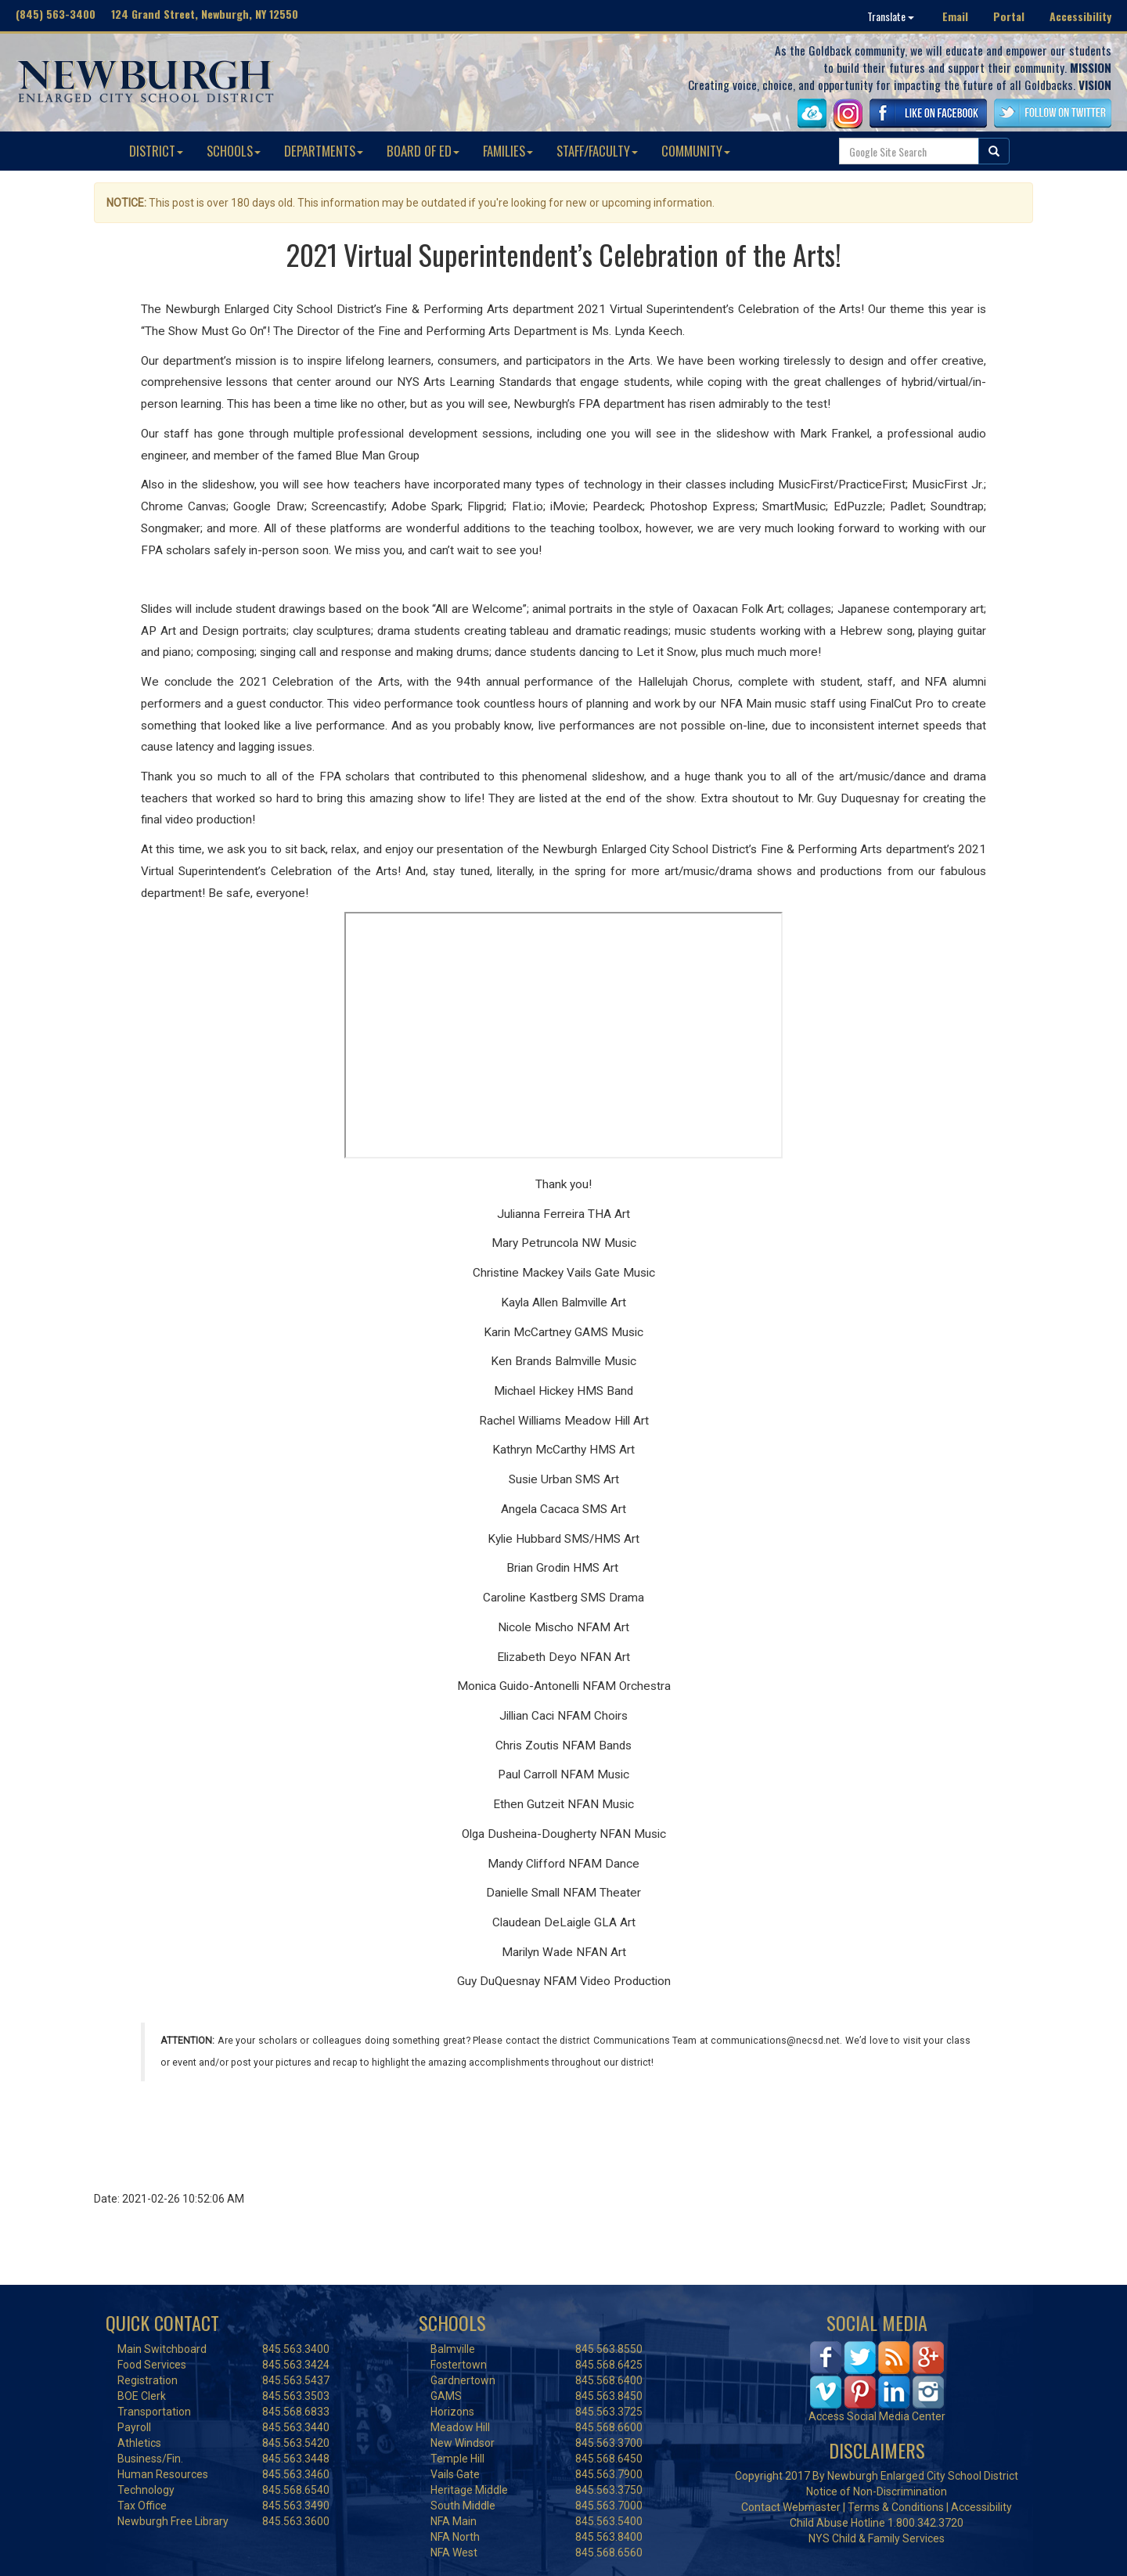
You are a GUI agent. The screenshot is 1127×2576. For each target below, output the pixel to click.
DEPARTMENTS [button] (323, 150)
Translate (890, 16)
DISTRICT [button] (156, 150)
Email (955, 16)
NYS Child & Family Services (876, 2538)
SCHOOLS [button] (234, 150)
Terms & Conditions (896, 2507)
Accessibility (1080, 16)
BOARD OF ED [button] (423, 150)
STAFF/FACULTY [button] (597, 150)
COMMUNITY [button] (695, 150)
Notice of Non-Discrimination (876, 2491)
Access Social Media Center (876, 2416)
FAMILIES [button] (508, 150)
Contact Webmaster (791, 2507)
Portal (1008, 16)
